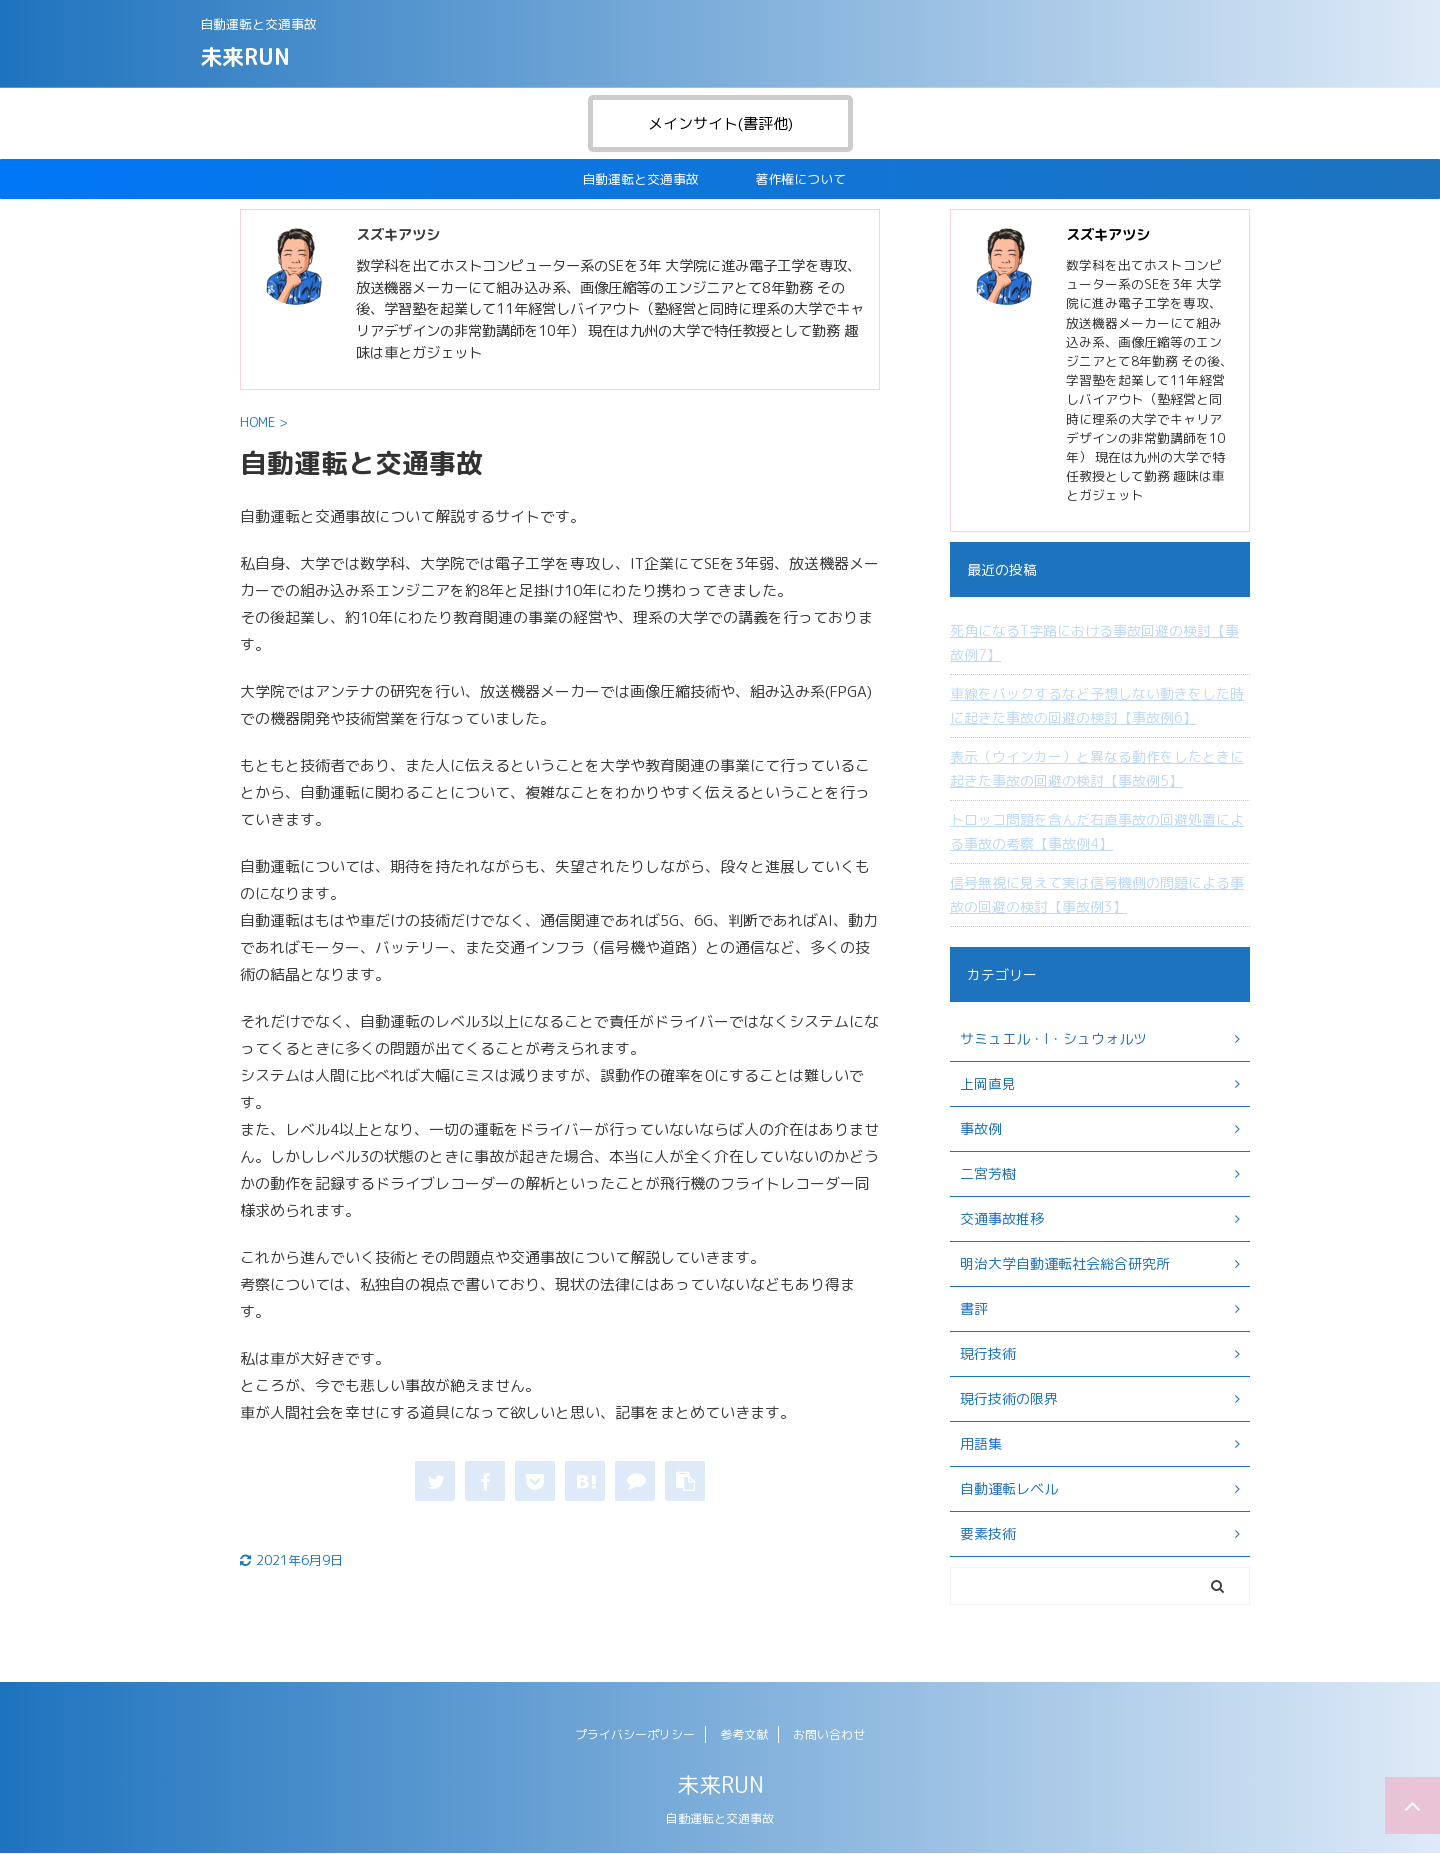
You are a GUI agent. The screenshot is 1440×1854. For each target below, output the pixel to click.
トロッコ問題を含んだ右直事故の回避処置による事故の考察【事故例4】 (1097, 831)
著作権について (800, 179)
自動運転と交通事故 (640, 179)
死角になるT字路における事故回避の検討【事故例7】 (1094, 642)
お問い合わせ (829, 1734)
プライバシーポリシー (635, 1734)
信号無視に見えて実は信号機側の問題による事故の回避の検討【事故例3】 (1097, 894)
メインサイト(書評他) (720, 123)
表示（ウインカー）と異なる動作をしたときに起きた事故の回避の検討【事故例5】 (1097, 768)
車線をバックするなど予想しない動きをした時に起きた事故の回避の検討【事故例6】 (1097, 705)
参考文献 (744, 1734)
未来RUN (245, 56)
